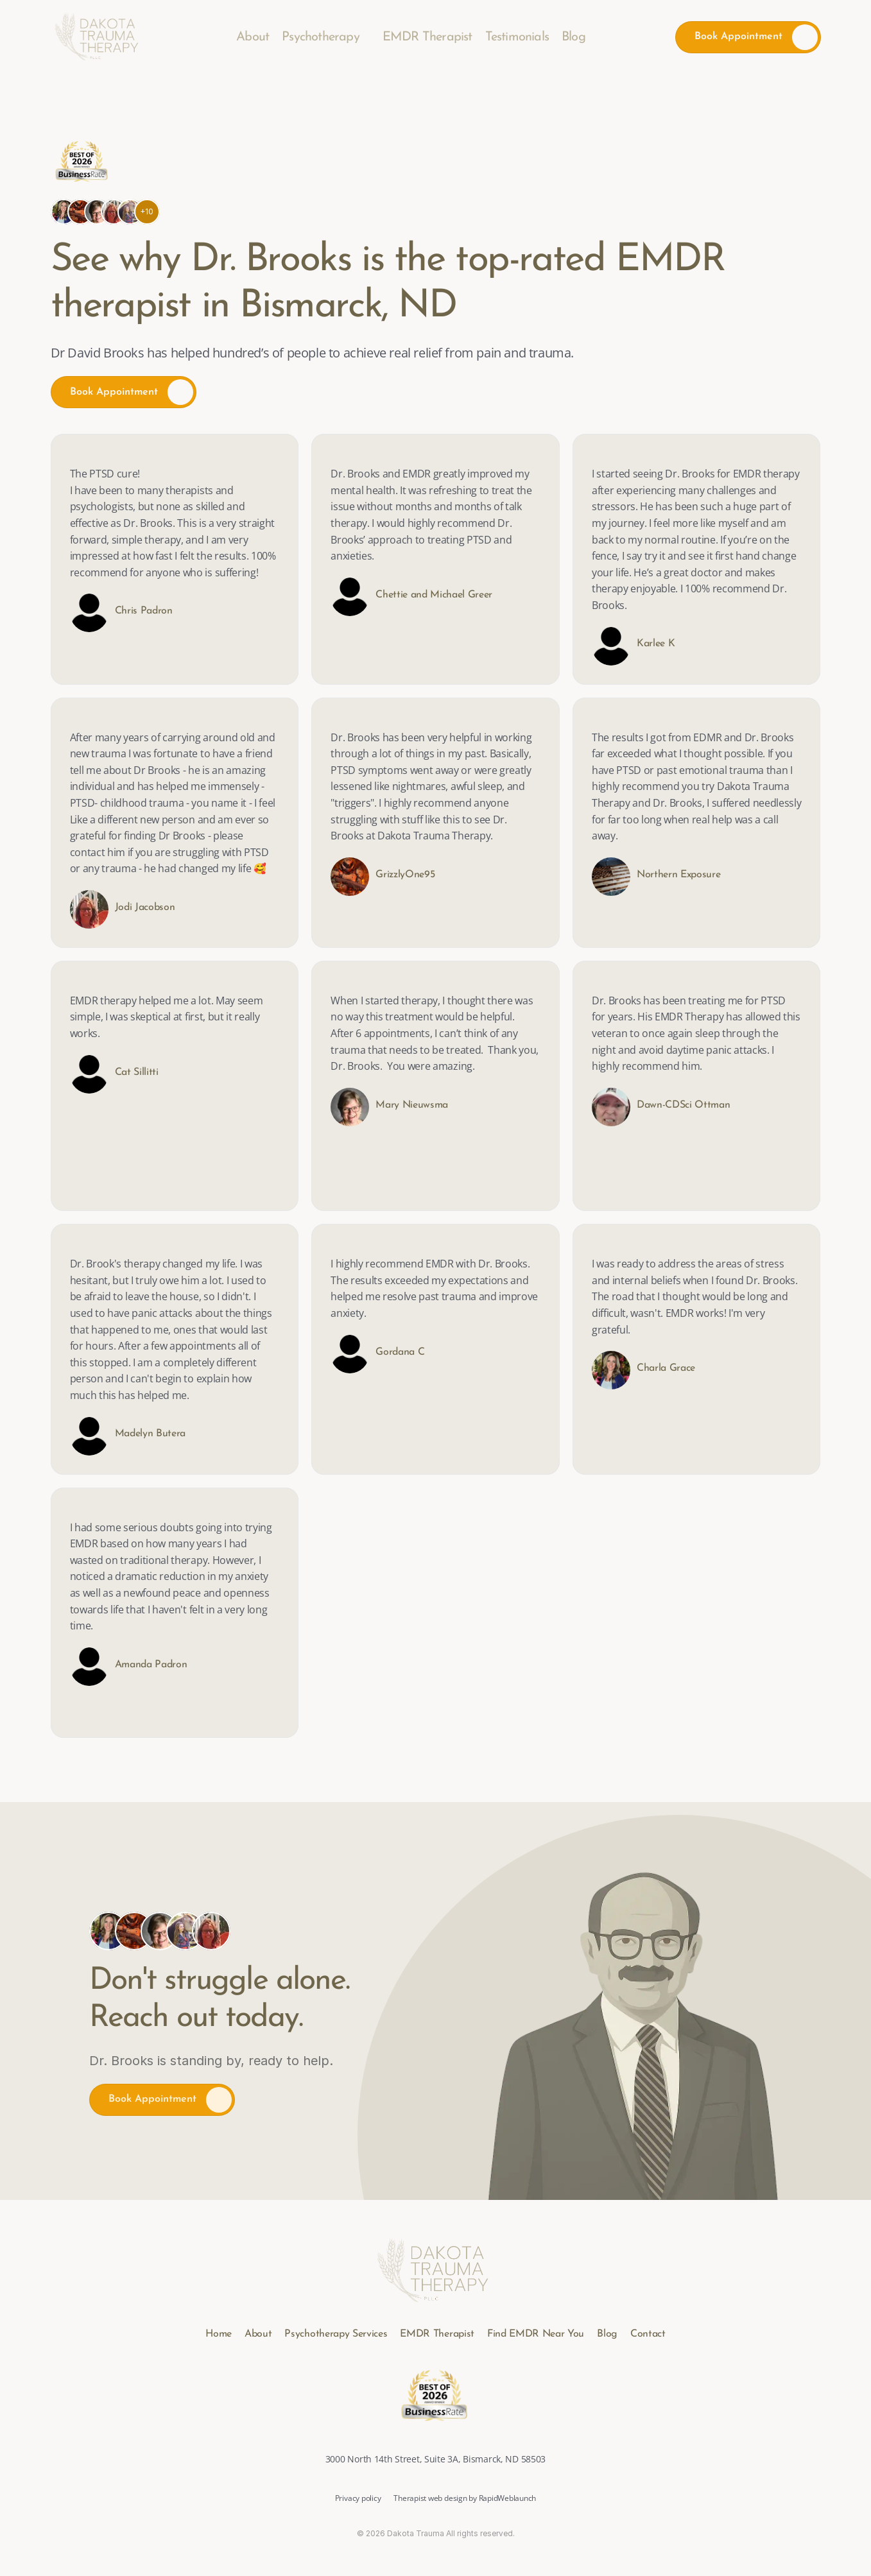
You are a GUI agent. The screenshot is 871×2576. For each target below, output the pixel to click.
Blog (573, 37)
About (252, 37)
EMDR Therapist (427, 37)
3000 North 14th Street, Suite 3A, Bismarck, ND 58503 (435, 2459)
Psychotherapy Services (335, 2334)
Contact (648, 2334)
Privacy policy (358, 2498)
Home (218, 2334)
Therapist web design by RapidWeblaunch (464, 2498)
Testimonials (517, 37)
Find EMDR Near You (535, 2334)
